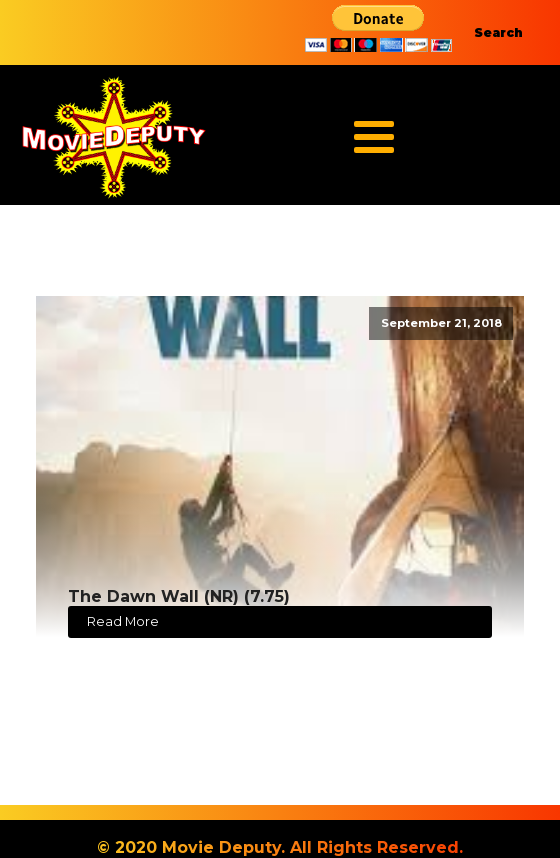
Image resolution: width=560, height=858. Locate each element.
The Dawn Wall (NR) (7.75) (179, 596)
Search (498, 32)
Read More (123, 621)
